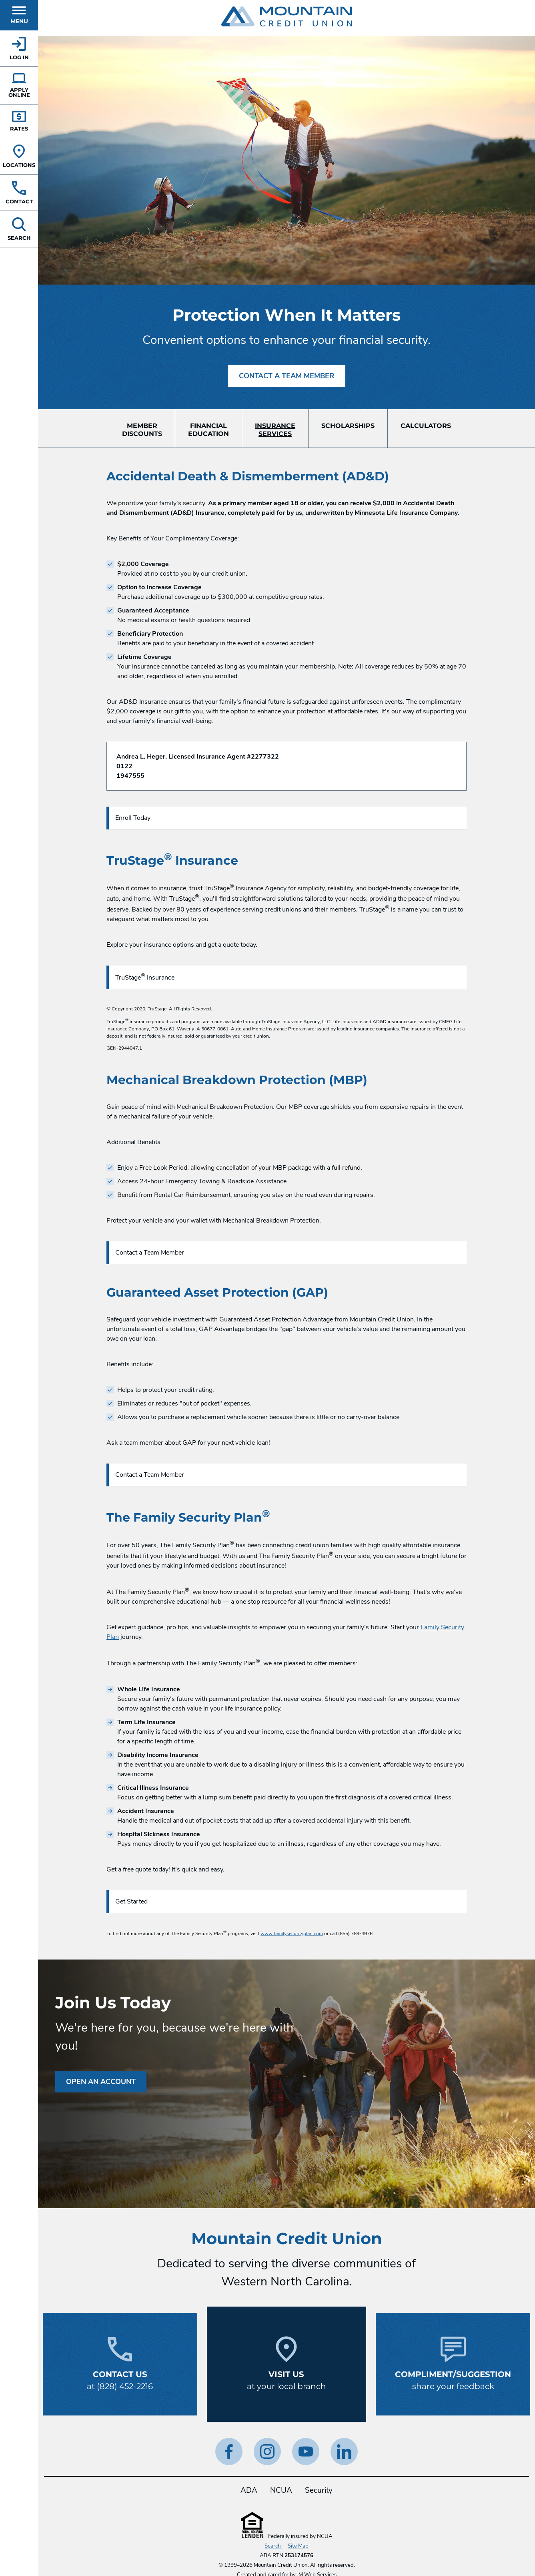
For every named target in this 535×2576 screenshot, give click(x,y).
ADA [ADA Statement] (248, 2490)
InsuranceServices (275, 430)
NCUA (281, 2490)
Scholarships (348, 426)
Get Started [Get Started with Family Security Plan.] (131, 1901)
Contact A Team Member (287, 376)
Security (319, 2490)
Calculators (426, 426)
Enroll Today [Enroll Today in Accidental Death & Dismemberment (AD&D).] (132, 817)
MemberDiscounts (142, 430)
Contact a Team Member (149, 1252)
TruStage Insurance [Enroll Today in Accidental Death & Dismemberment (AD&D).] (144, 977)
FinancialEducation (208, 430)
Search (273, 2546)
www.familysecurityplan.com (291, 1933)
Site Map (298, 2546)
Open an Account (101, 2081)
